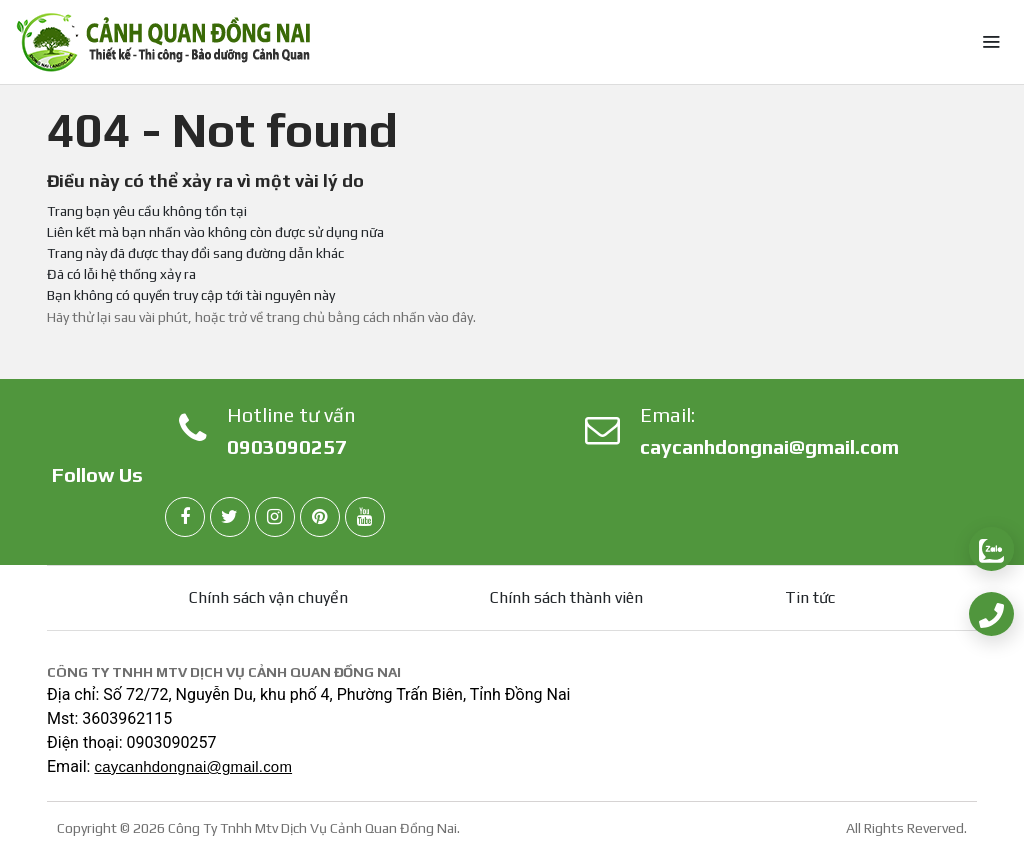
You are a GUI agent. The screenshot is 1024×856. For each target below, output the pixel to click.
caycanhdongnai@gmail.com (769, 446)
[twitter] (230, 517)
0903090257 (287, 446)
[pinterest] (320, 517)
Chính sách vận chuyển (268, 597)
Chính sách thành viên (566, 597)
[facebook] (185, 517)
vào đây (450, 317)
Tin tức (810, 597)
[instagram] (275, 517)
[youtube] (365, 517)
